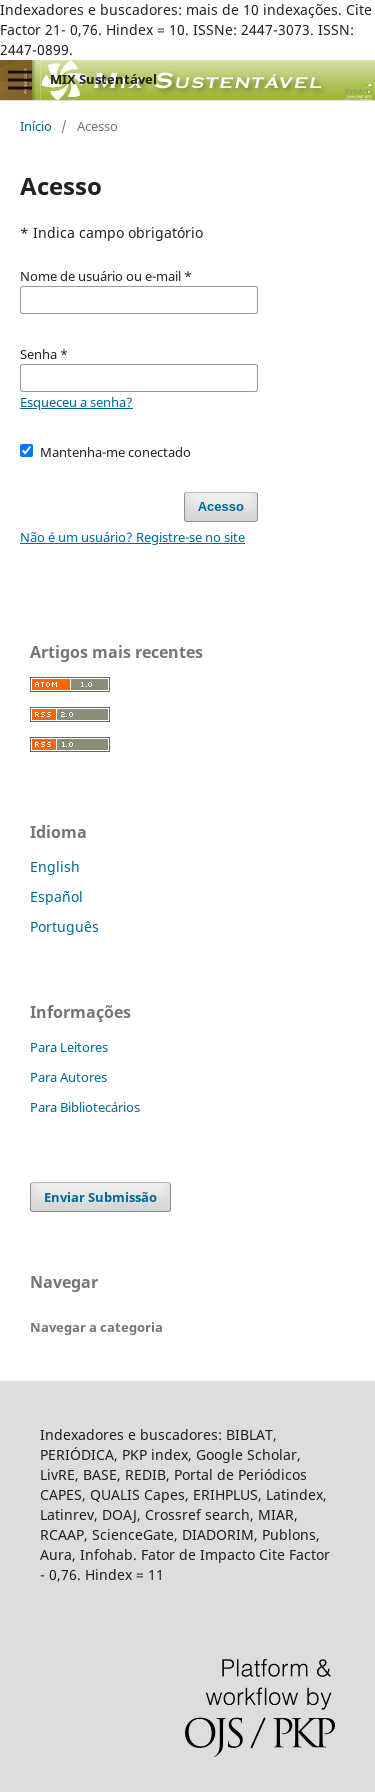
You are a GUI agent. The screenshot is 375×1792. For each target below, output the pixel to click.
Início (36, 126)
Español (56, 896)
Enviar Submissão (100, 1197)
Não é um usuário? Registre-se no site (132, 537)
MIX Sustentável (103, 79)
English (55, 866)
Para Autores (68, 1077)
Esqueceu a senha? (76, 402)
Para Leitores (69, 1047)
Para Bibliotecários (85, 1107)
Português (64, 926)
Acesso (221, 506)
